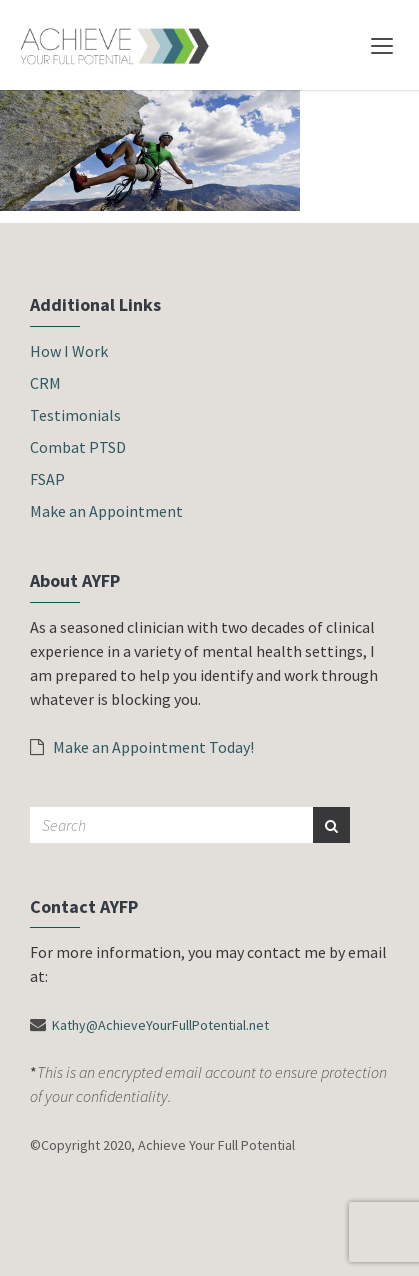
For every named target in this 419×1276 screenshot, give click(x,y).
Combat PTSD (78, 447)
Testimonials (75, 415)
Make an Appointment (106, 511)
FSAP (47, 479)
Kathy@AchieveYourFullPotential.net (160, 1025)
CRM (45, 383)
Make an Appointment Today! (142, 747)
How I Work (69, 351)
